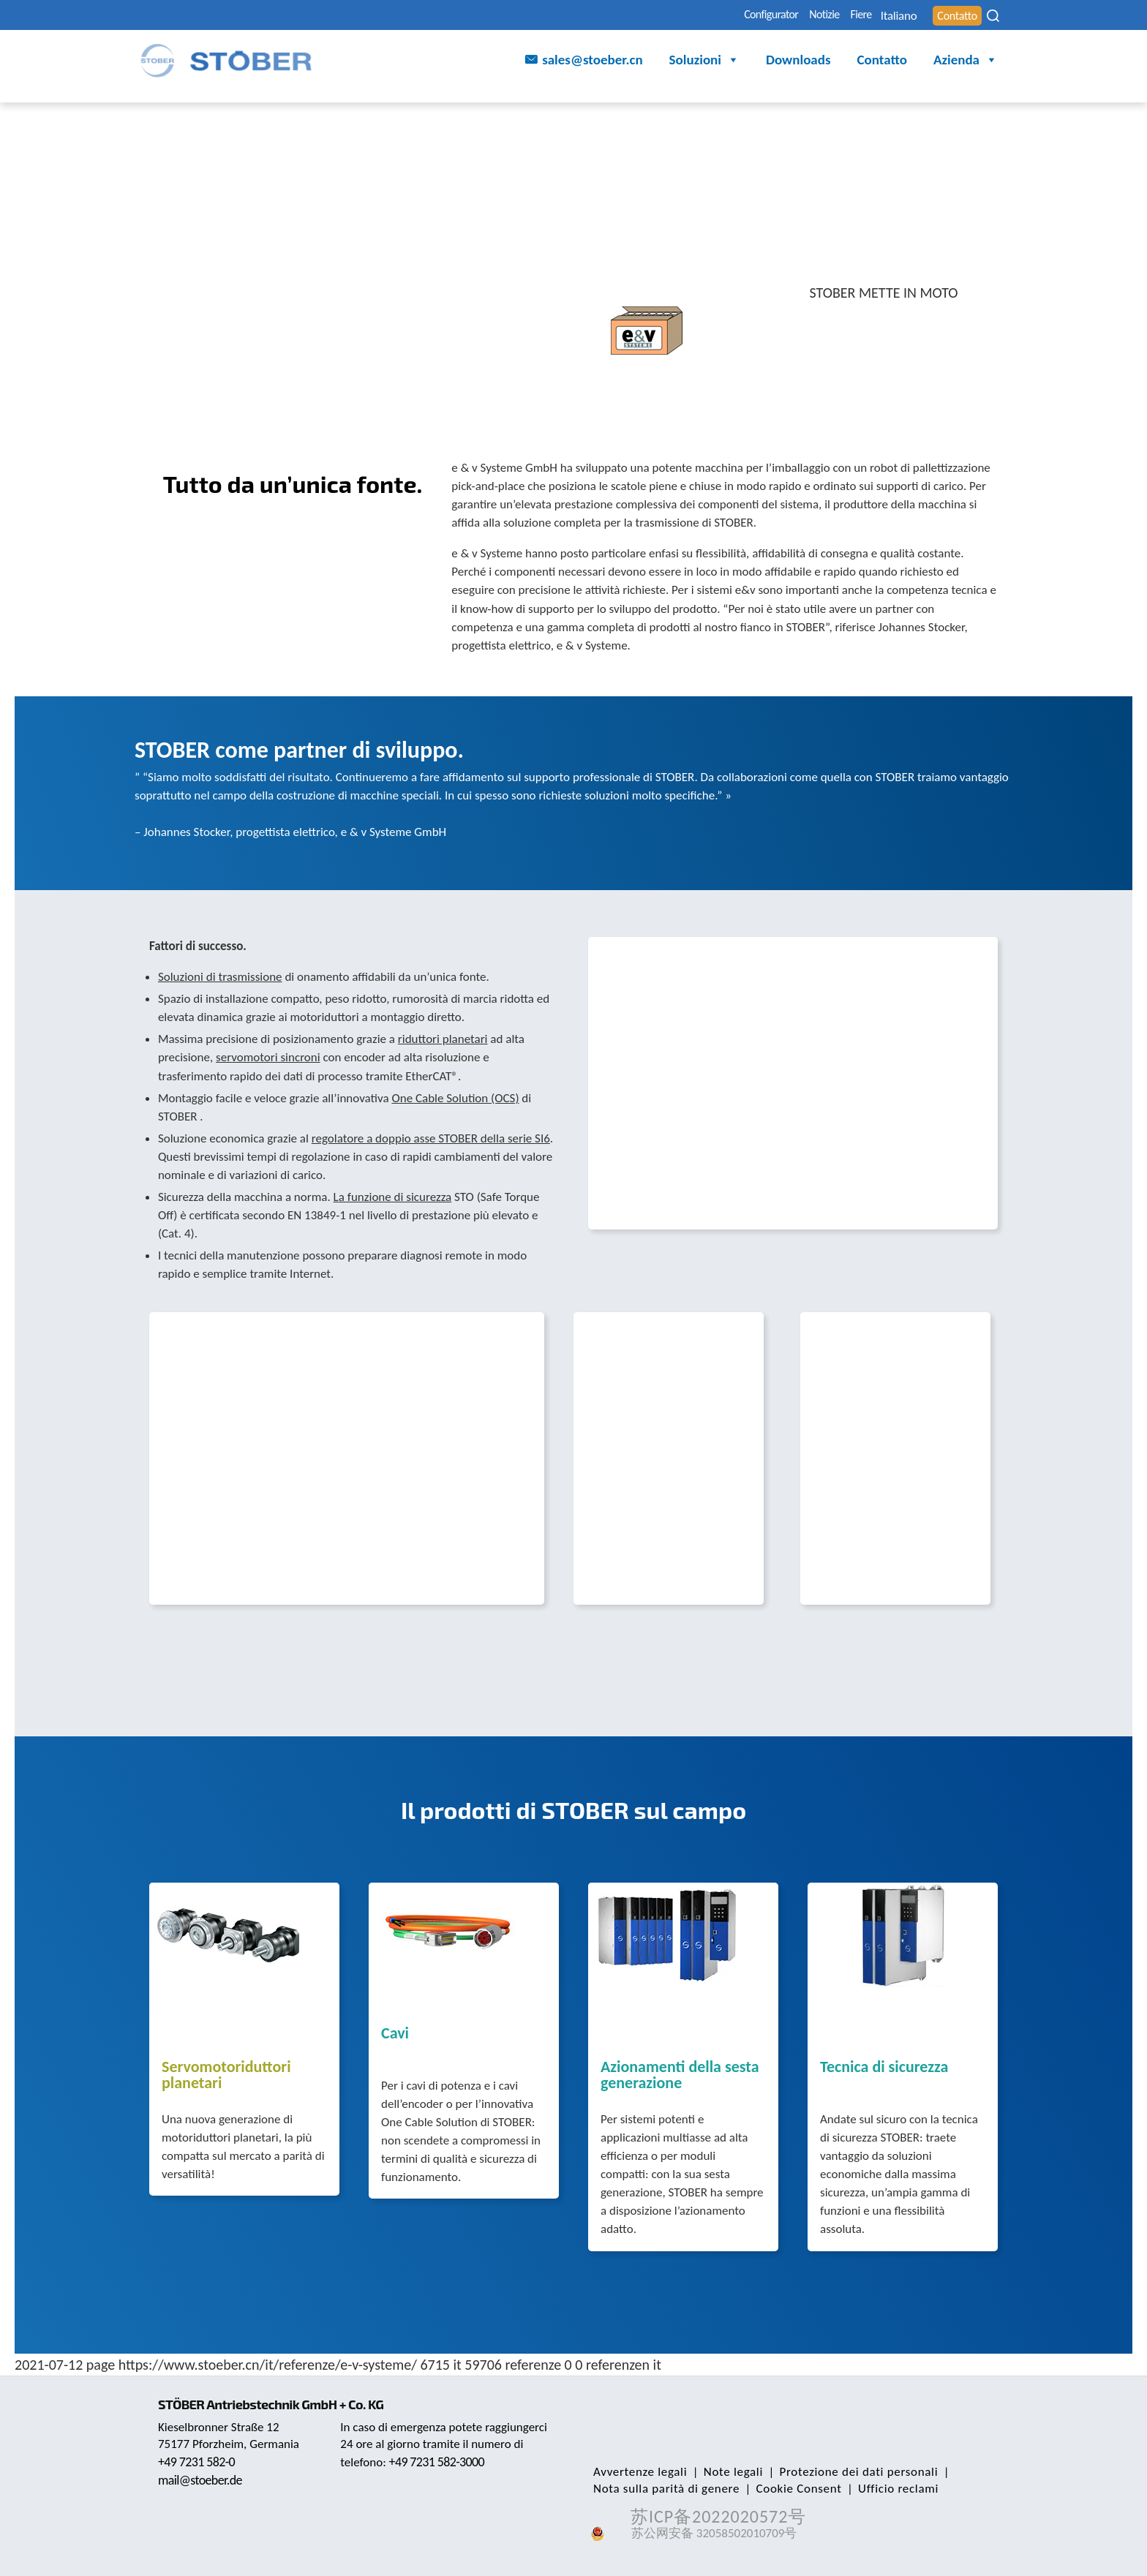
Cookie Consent (790, 2488)
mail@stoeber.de (203, 2480)
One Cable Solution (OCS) (455, 1098)
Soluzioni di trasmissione (220, 976)
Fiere (814, 15)
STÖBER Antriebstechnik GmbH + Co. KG (279, 2404)
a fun (351, 1197)
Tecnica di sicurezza (884, 2067)
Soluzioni (704, 62)
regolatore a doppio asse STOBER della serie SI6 (431, 1138)
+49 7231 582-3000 (440, 2462)
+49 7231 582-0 (199, 2462)
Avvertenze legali (637, 2471)
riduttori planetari (443, 1039)
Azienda (965, 62)
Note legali (724, 2471)
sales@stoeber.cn (592, 61)
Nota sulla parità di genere (663, 2488)
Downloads (798, 61)
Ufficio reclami (883, 2488)
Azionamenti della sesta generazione (680, 2076)
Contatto (949, 15)
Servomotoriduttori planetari (226, 2076)
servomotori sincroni (268, 1057)
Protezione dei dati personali (844, 2471)
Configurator (692, 15)
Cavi (395, 2034)
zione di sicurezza (407, 1197)
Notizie (764, 15)
